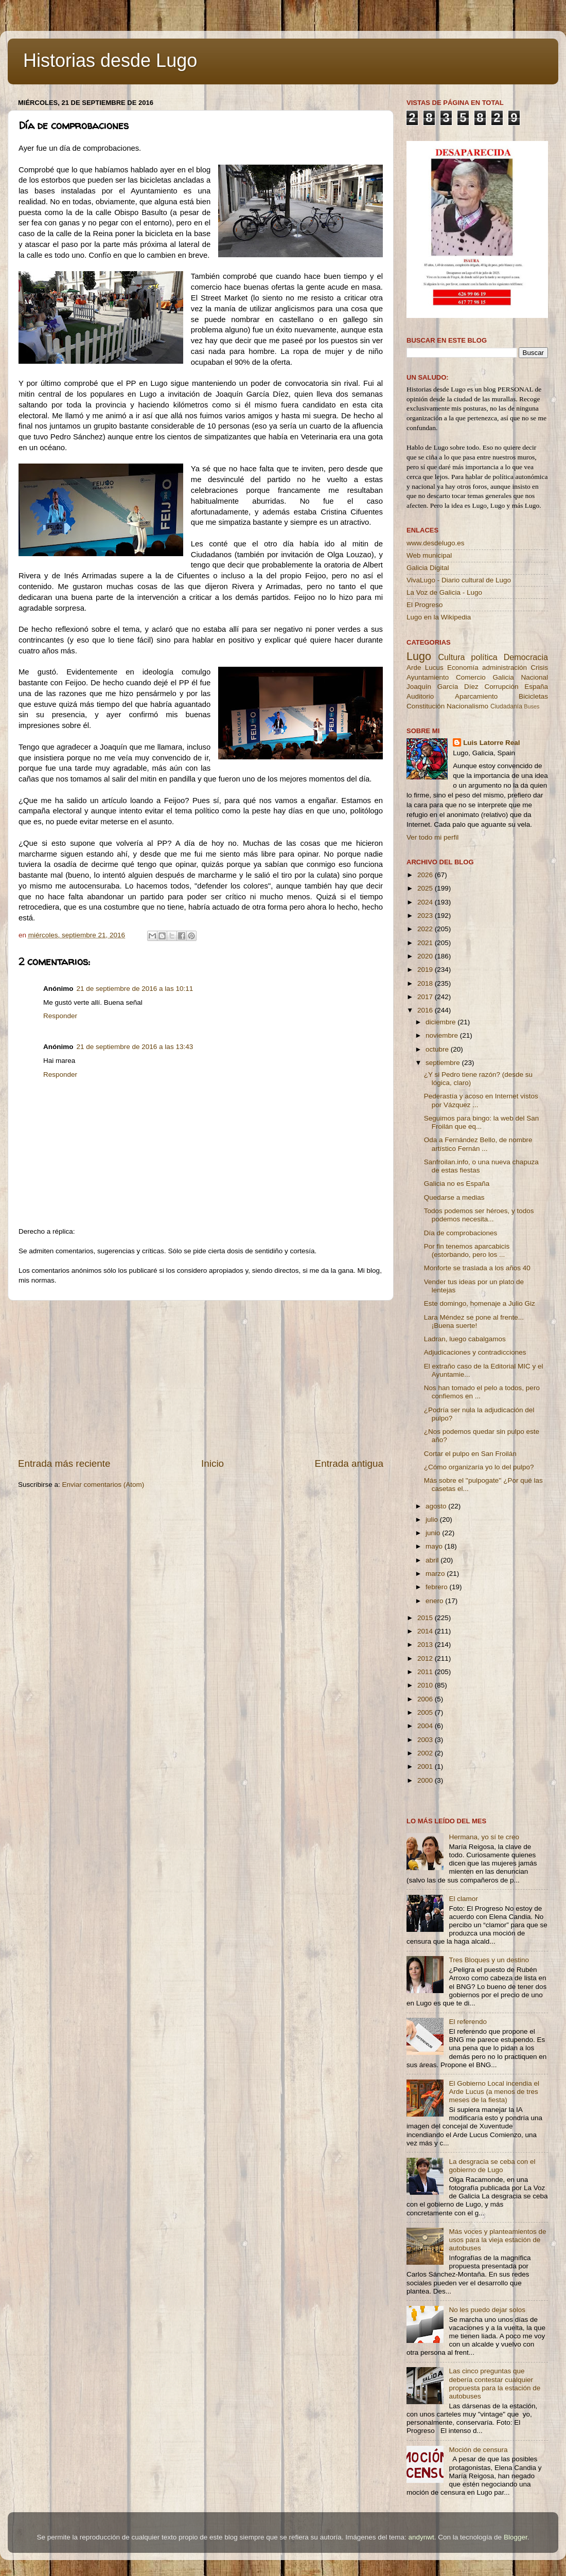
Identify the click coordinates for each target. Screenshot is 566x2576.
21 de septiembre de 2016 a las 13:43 (135, 1047)
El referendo (468, 2022)
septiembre (444, 1063)
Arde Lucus (425, 667)
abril (433, 1560)
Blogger (515, 2537)
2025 (426, 888)
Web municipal (429, 555)
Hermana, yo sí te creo (484, 1837)
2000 (426, 1780)
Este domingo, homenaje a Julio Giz (479, 1303)
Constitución (425, 706)
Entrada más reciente (64, 1463)
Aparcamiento (476, 696)
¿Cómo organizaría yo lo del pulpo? (479, 1467)
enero (435, 1601)
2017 (426, 997)
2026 (426, 875)
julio (433, 1519)
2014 (426, 1631)
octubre (438, 1049)
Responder (60, 1016)
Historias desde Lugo (110, 60)
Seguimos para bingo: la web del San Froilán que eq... (481, 1122)
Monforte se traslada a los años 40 (477, 1268)
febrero (438, 1587)
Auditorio (420, 696)
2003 (426, 1740)
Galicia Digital (427, 568)
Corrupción (501, 686)
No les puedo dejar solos (487, 2310)
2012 (426, 1658)
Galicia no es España (457, 1183)
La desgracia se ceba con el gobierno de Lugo (492, 2166)
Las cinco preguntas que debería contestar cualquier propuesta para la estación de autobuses (494, 2383)
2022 (426, 929)
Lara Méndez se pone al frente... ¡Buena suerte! (474, 1321)
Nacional (534, 677)
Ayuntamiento (427, 677)
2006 (426, 1699)
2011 (426, 1672)
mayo (435, 1546)
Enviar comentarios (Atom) (103, 1484)
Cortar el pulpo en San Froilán (470, 1454)
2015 (426, 1618)
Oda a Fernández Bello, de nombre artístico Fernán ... (478, 1144)
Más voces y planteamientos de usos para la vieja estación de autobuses (497, 2240)
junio (434, 1533)
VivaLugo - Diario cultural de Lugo (458, 580)
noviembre (443, 1035)
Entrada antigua (349, 1463)
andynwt (421, 2537)
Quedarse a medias (454, 1197)
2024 (426, 902)
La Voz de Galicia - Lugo (444, 592)
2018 (426, 983)
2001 (426, 1766)
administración (504, 667)
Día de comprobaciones (461, 1233)
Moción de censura (478, 2450)
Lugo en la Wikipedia (438, 617)
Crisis (539, 667)
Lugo (418, 656)
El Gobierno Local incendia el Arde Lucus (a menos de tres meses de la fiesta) (494, 2092)
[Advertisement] (200, 1378)
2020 (426, 956)
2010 (426, 1685)
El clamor (463, 1899)
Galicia (503, 677)
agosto (437, 1506)
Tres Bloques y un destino (489, 1960)
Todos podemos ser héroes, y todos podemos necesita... (479, 1215)
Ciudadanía (506, 706)
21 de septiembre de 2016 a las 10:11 (135, 988)
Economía (463, 667)
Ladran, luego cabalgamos (465, 1339)
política (484, 657)
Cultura (451, 657)
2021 (426, 943)
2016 (426, 1010)
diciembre (441, 1022)
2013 (426, 1644)
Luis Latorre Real (491, 743)
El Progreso (424, 605)
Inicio (212, 1463)
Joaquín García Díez (442, 686)
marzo (436, 1573)
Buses (531, 706)
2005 (426, 1712)
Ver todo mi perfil (432, 837)
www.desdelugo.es (435, 543)
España (536, 686)
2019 (426, 969)
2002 (426, 1753)
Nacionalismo (467, 706)
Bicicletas (533, 696)
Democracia (526, 657)
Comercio (471, 677)
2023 (426, 915)
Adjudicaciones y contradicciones (475, 1352)
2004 (426, 1726)
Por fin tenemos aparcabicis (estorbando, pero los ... (467, 1250)
